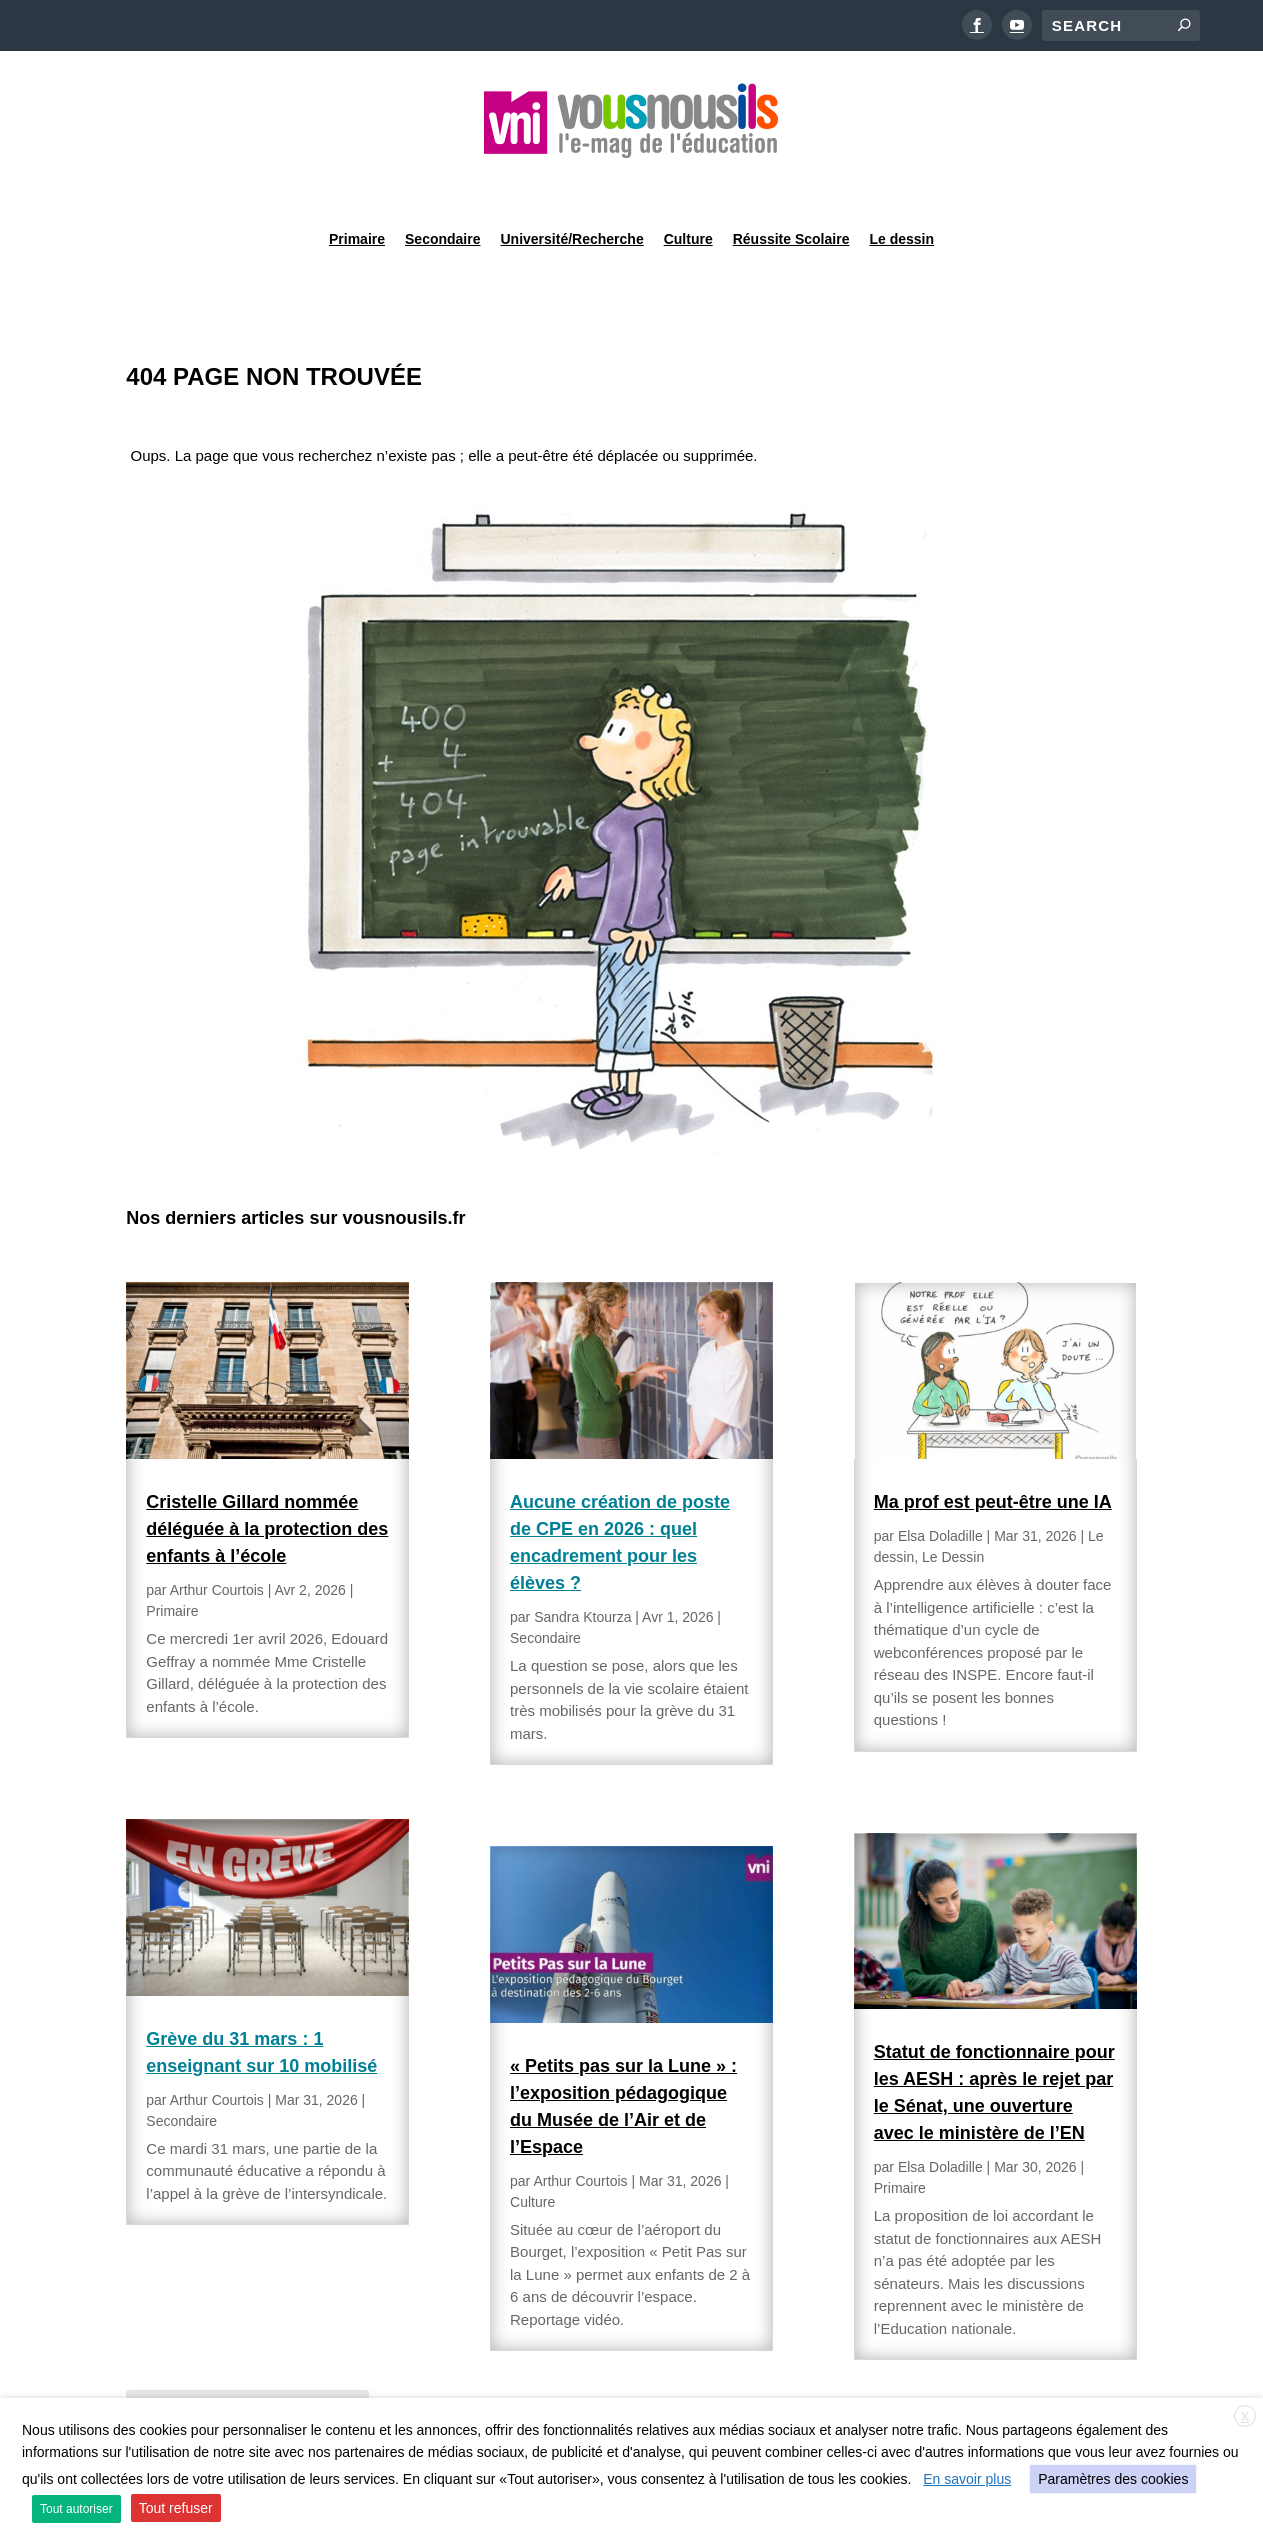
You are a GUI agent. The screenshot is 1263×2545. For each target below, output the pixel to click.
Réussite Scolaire (791, 184)
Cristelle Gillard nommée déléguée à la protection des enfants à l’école (267, 1478)
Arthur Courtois (217, 1539)
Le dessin (901, 184)
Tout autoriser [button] (76, 2509)
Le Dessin (953, 1506)
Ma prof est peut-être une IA (993, 1451)
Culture (688, 184)
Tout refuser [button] (176, 2508)
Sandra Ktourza (582, 1566)
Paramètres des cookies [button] (1113, 2479)
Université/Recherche (572, 184)
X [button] (1245, 2417)
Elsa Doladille (940, 1485)
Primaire (357, 184)
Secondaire (442, 184)
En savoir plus (967, 2479)
